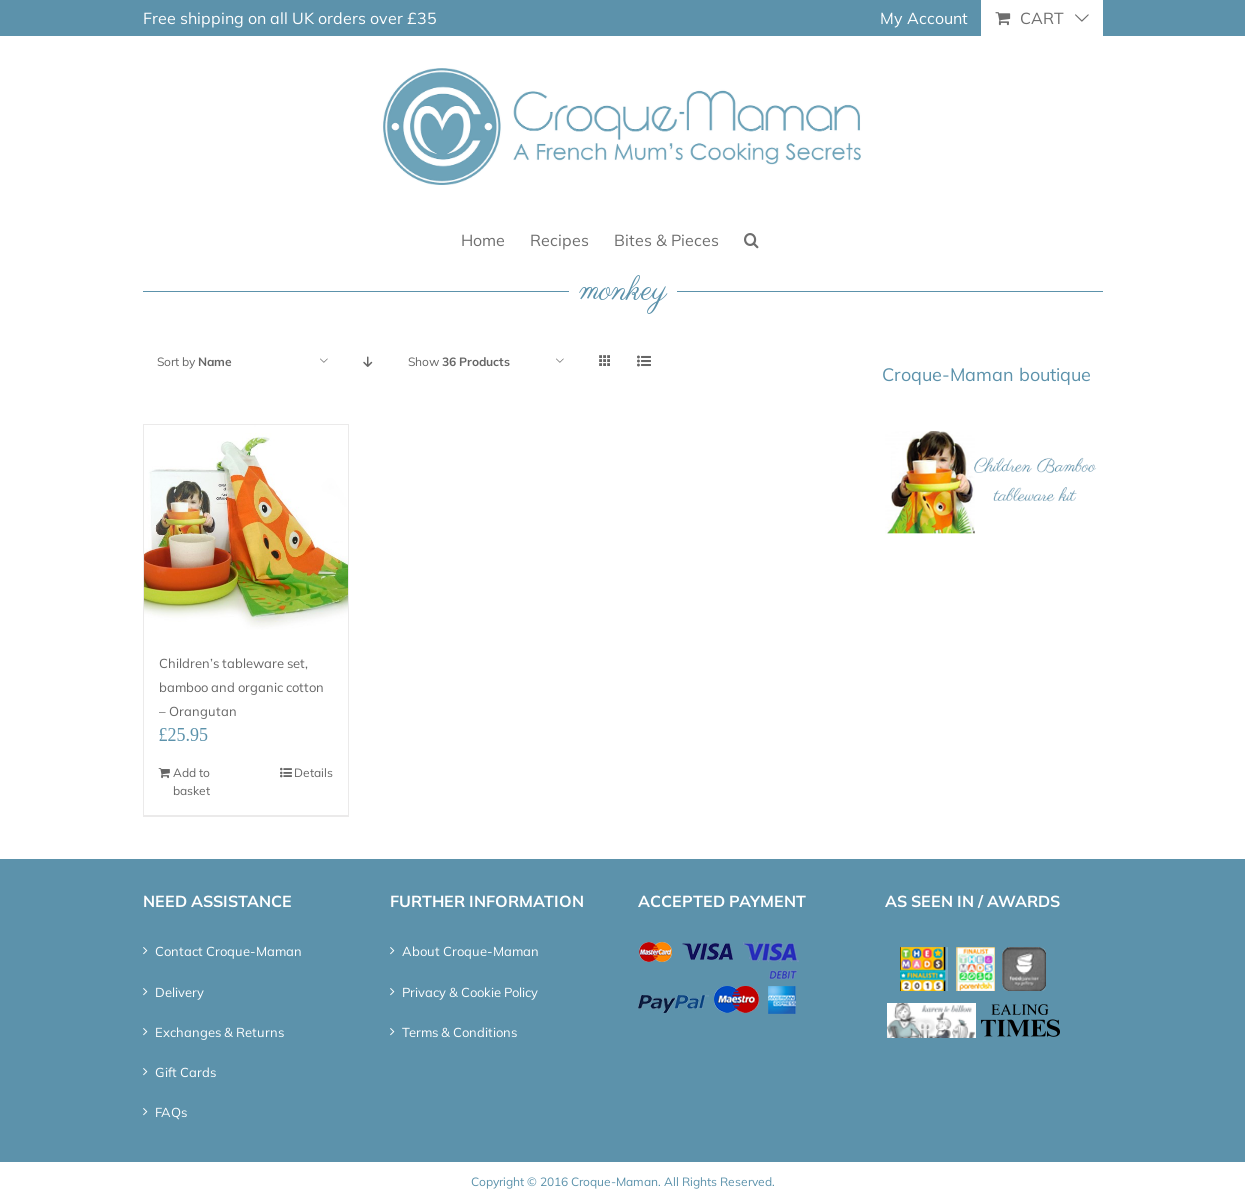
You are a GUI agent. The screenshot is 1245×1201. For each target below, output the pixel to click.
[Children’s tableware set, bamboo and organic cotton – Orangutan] (246, 527)
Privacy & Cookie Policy (470, 992)
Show (459, 361)
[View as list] (644, 361)
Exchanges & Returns (219, 1032)
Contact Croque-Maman (228, 951)
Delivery (179, 992)
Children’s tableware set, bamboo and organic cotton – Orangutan (241, 687)
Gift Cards (185, 1072)
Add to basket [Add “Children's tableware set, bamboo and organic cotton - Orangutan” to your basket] (191, 781)
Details (313, 772)
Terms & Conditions (459, 1032)
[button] (751, 238)
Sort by (194, 361)
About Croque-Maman (470, 951)
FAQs (171, 1112)
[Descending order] (368, 361)
